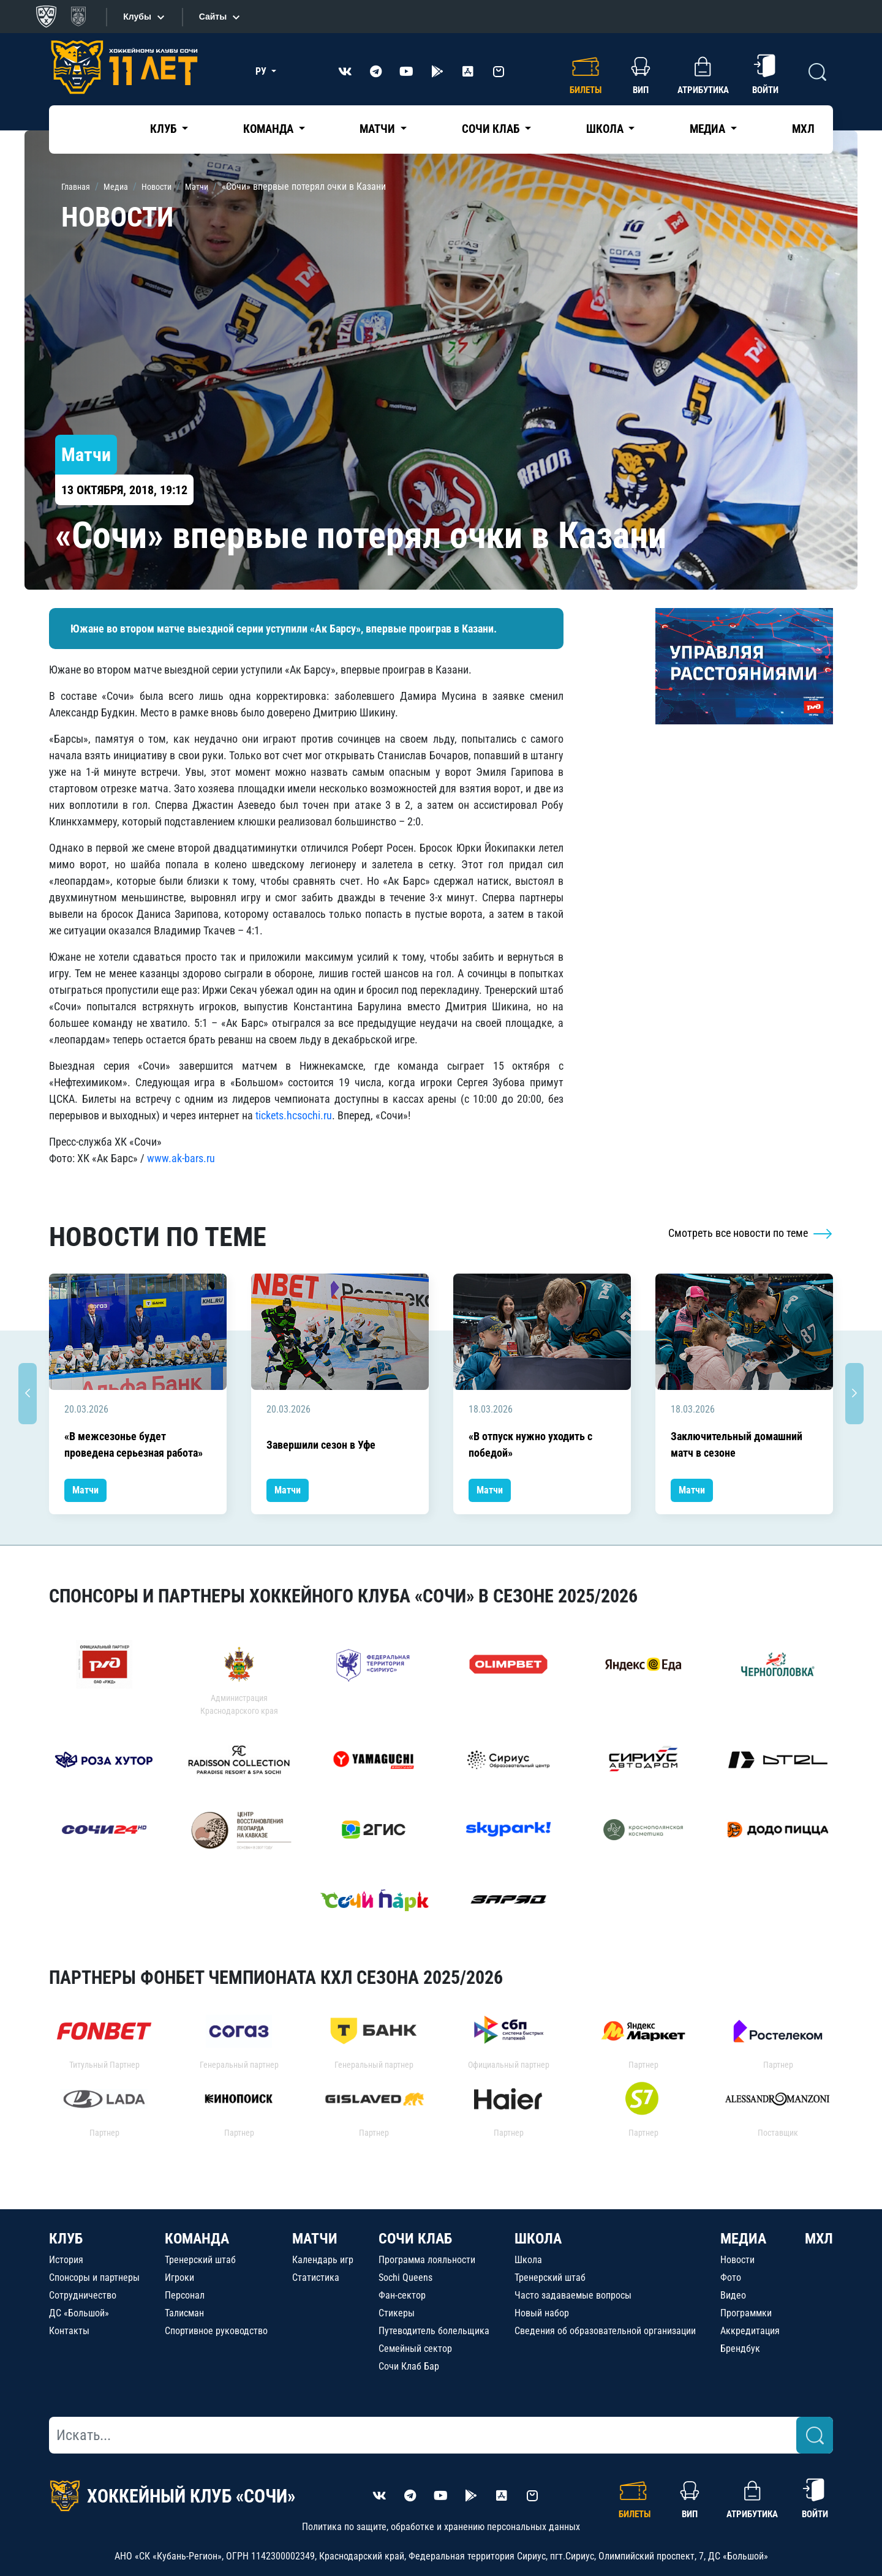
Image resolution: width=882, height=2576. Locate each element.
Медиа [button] (709, 129)
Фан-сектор (402, 2295)
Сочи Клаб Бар (409, 2366)
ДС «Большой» (79, 2313)
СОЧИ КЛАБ (415, 2238)
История (66, 2260)
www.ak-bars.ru (181, 1158)
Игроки (179, 2277)
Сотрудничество (82, 2295)
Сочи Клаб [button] (492, 129)
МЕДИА (743, 2238)
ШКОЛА (538, 2238)
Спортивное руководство (216, 2331)
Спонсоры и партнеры (94, 2277)
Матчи (85, 1490)
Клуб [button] (164, 129)
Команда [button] (269, 129)
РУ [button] (262, 71)
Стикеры (397, 2313)
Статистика (315, 2277)
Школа (528, 2260)
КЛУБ (66, 2238)
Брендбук (740, 2348)
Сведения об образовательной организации (605, 2331)
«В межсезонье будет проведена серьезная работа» (133, 1444)
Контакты (69, 2331)
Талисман (184, 2313)
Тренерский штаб (200, 2260)
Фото (730, 2277)
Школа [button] (606, 129)
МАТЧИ (314, 2238)
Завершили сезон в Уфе (320, 1444)
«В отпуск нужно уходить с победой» (530, 1444)
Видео (733, 2295)
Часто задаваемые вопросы (572, 2295)
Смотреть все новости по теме (750, 1232)
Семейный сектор (415, 2348)
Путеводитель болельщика (434, 2331)
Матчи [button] (379, 129)
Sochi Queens (405, 2277)
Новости (737, 2260)
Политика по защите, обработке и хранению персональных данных (441, 2527)
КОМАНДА (197, 2238)
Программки (746, 2313)
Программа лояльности (427, 2260)
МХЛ (803, 129)
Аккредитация (750, 2331)
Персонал (185, 2295)
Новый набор (541, 2313)
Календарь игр (322, 2260)
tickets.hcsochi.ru (293, 1115)
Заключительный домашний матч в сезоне (736, 1444)
